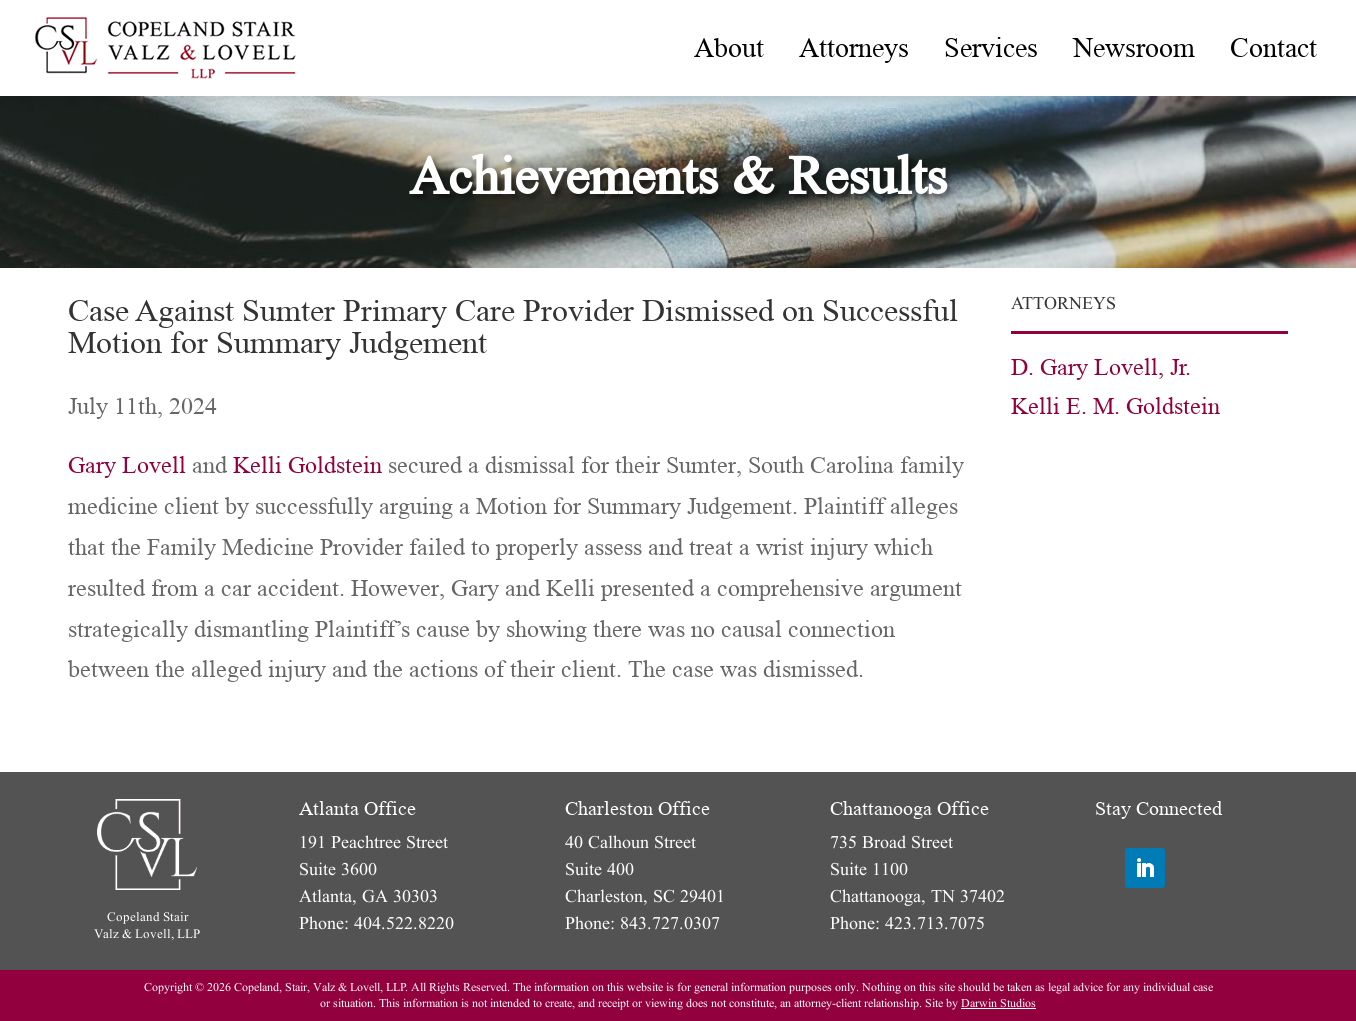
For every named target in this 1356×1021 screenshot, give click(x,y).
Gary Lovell (127, 465)
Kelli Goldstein (307, 465)
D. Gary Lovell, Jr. (1101, 367)
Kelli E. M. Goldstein (1115, 406)
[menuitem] (729, 48)
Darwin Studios (998, 1003)
